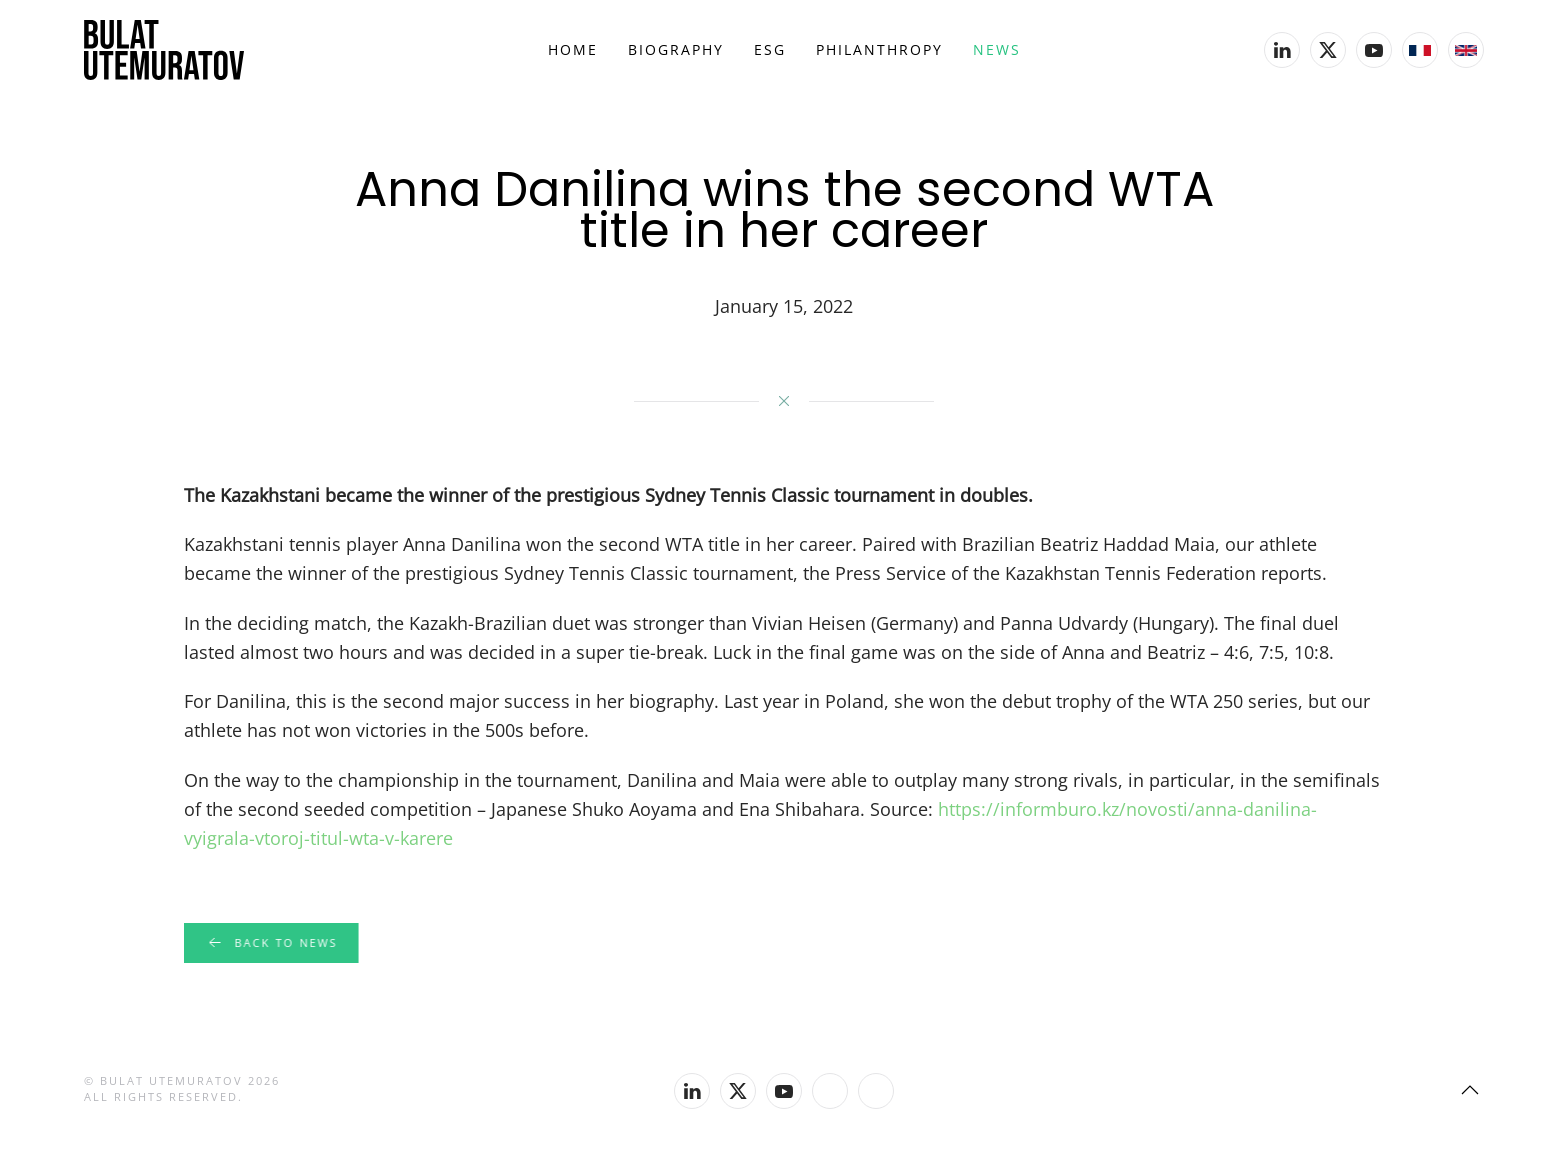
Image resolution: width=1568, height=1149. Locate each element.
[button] (1470, 1090)
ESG (770, 49)
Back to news (269, 943)
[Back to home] (164, 50)
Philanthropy (879, 49)
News (997, 49)
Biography (676, 49)
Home (573, 49)
